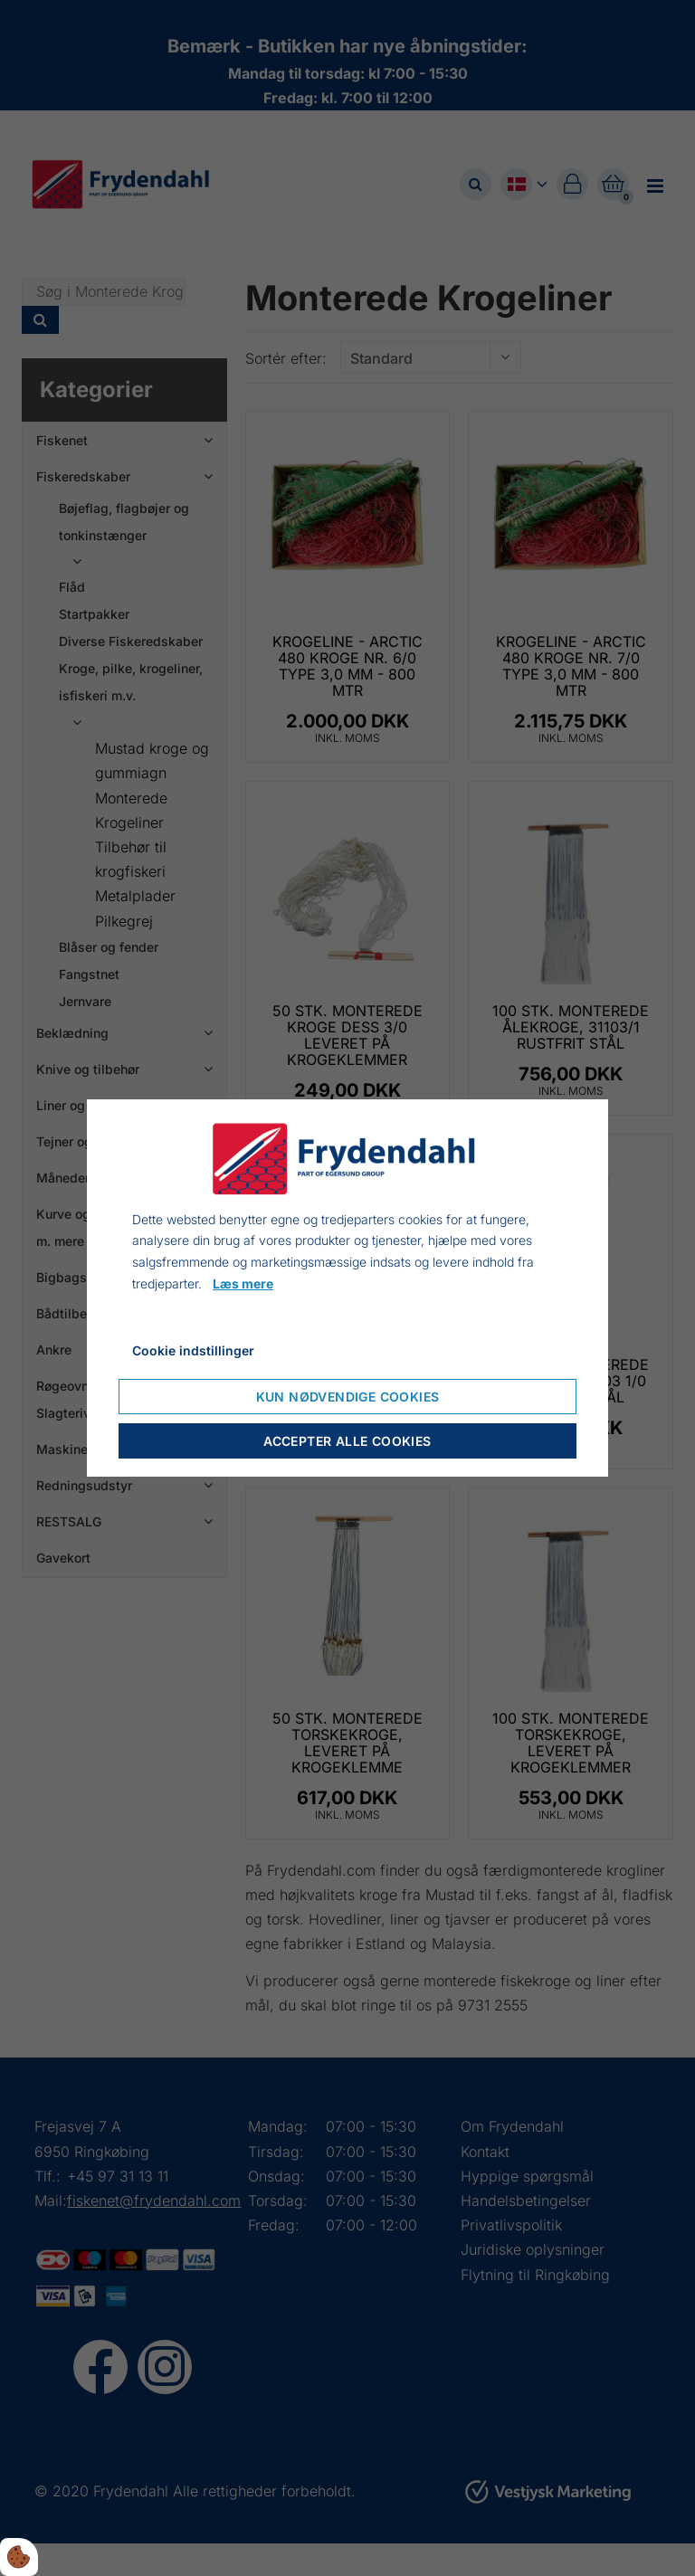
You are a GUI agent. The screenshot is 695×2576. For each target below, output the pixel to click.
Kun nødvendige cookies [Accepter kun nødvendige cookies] (348, 1396)
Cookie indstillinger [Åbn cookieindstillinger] (193, 1350)
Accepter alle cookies (347, 1441)
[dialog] (347, 1288)
